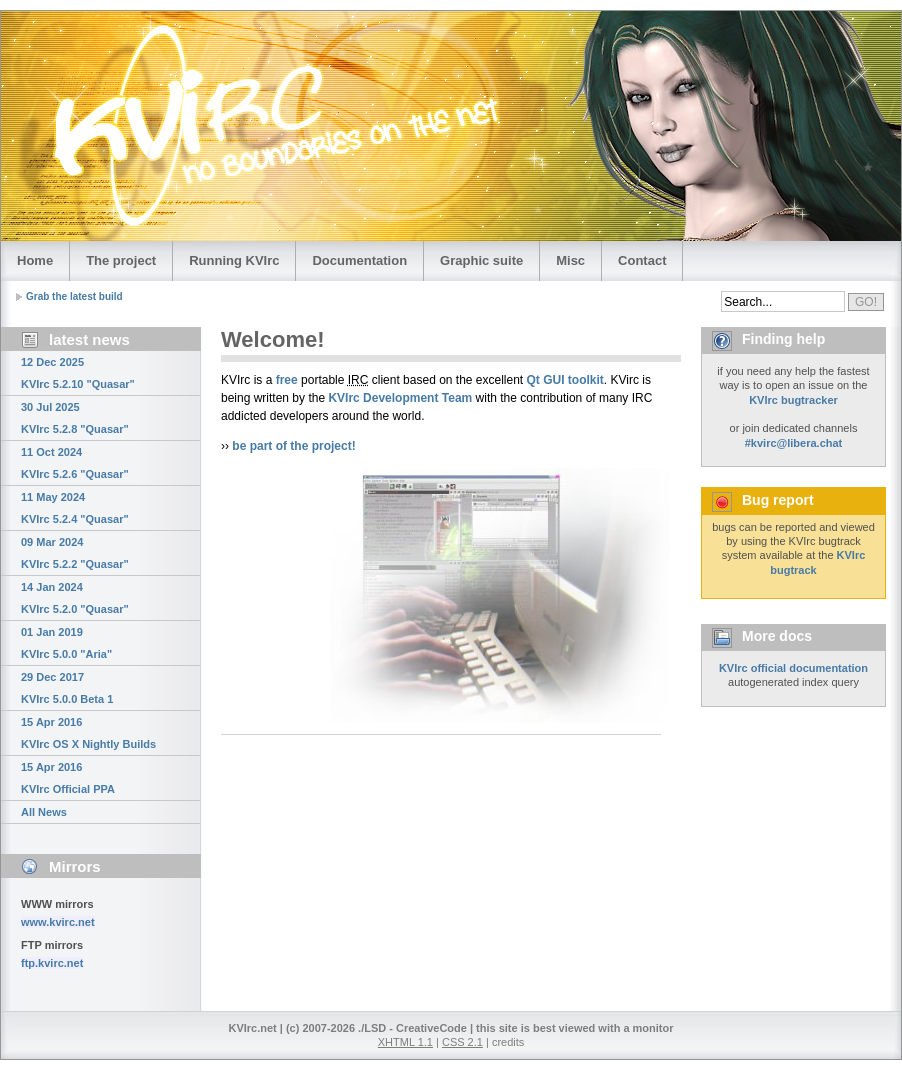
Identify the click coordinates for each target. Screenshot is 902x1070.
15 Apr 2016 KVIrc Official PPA (68, 778)
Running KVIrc (234, 260)
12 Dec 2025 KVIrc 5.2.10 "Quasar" (78, 373)
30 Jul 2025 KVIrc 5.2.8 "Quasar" (75, 418)
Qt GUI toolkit (565, 380)
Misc (570, 260)
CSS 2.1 (462, 1042)
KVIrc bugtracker (793, 400)
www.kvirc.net (58, 922)
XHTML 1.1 (405, 1042)
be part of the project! (293, 446)
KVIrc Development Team (400, 398)
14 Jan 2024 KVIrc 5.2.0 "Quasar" (75, 598)
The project (121, 260)
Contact (642, 260)
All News (44, 812)
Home (35, 260)
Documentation (359, 260)
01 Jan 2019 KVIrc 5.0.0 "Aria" (66, 643)
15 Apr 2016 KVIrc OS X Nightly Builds (88, 733)
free (287, 380)
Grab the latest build (74, 296)
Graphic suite (481, 260)
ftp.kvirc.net (52, 963)
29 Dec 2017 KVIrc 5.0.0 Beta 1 (67, 688)
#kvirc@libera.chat (794, 443)
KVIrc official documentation (793, 668)
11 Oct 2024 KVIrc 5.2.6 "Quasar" (75, 463)
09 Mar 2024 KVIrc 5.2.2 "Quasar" (75, 553)
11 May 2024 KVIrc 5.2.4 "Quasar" (75, 508)
